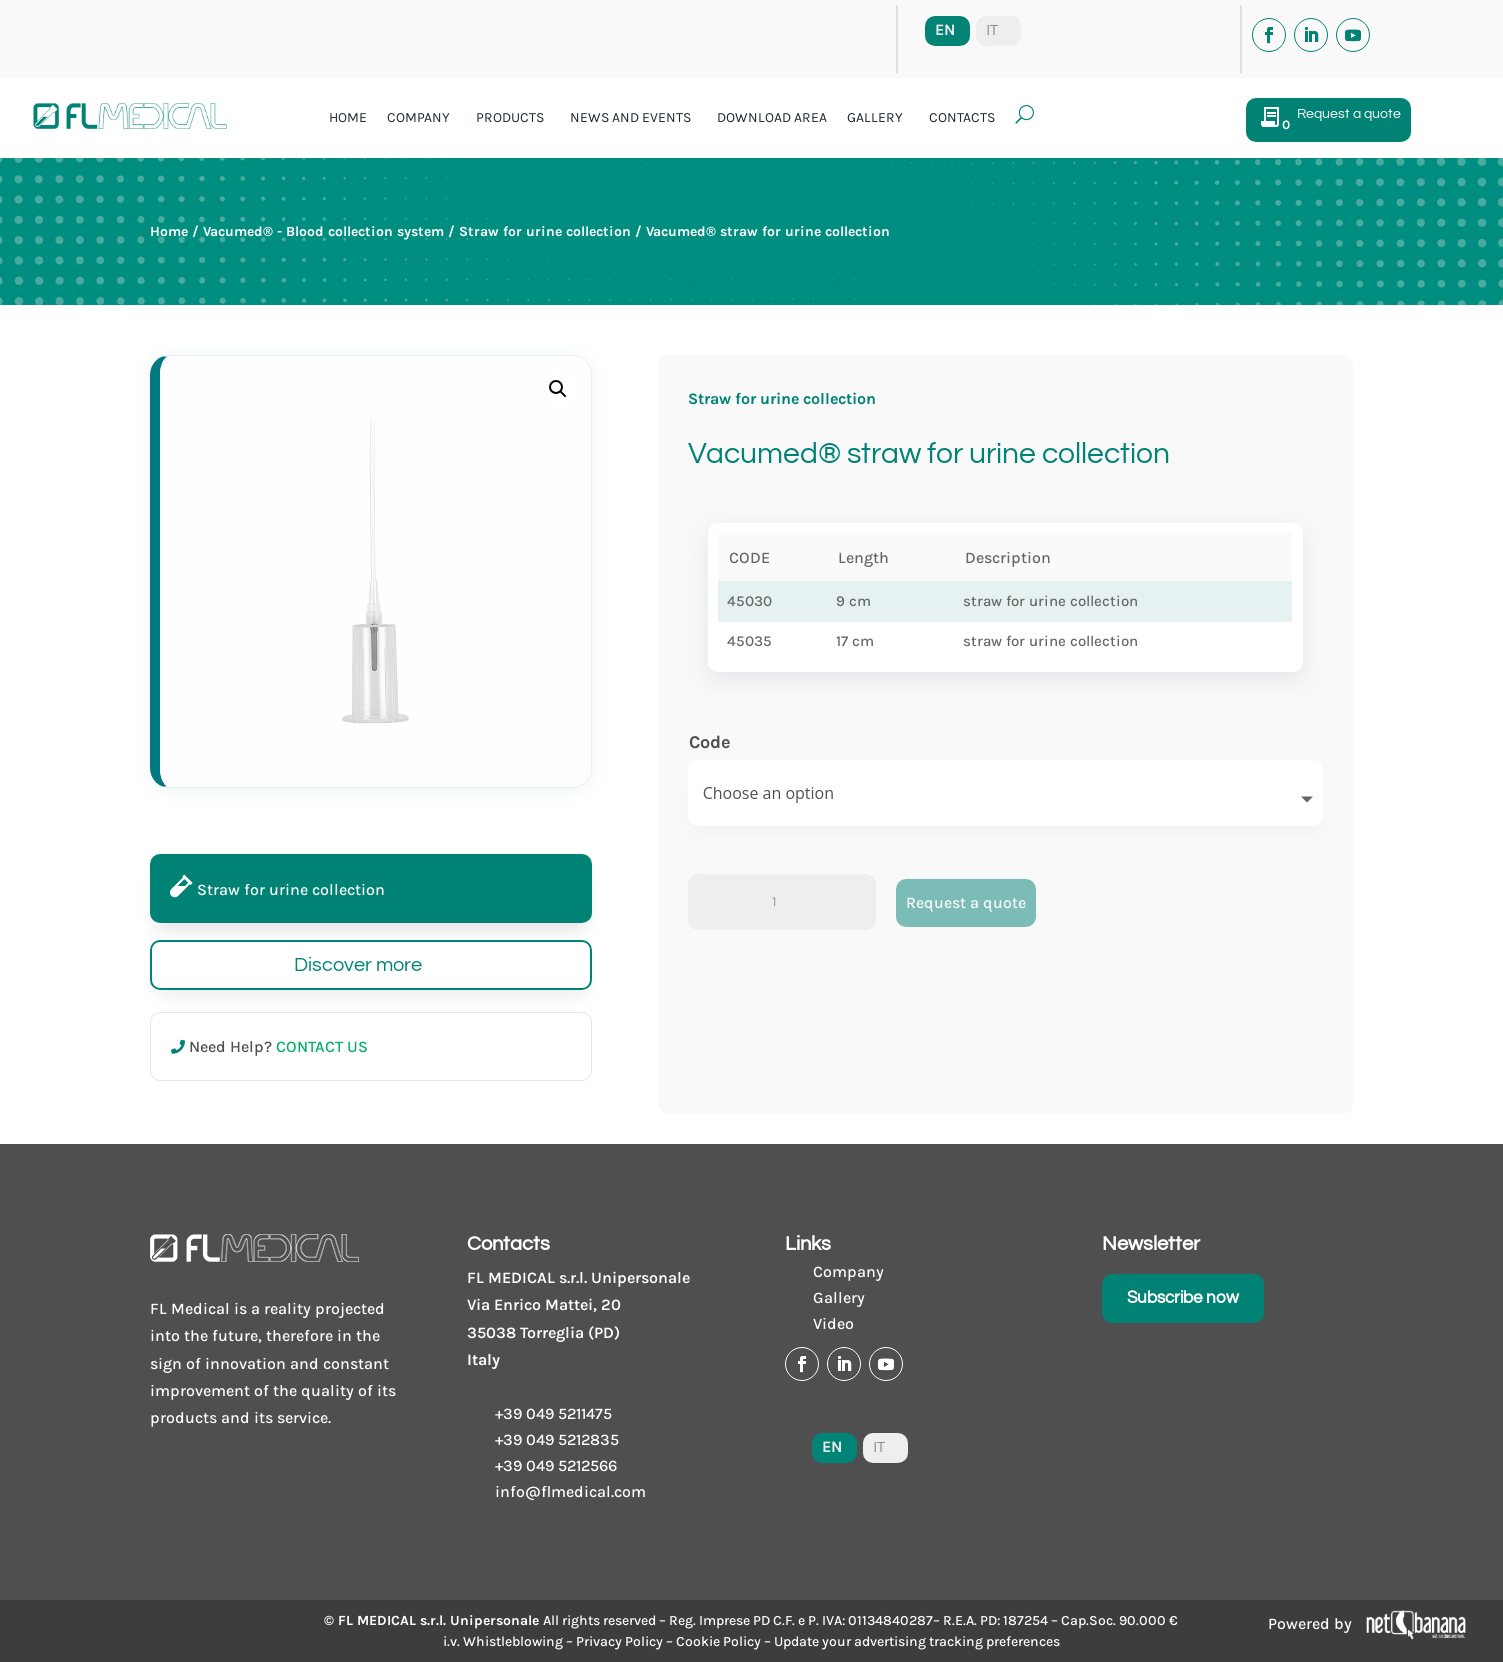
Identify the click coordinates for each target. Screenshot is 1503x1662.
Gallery (875, 117)
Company (418, 117)
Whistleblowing (513, 1641)
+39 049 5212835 (557, 1439)
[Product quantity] (782, 902)
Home (348, 117)
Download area (772, 117)
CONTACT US (322, 1046)
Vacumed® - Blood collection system (323, 231)
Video (833, 1323)
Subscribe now (1183, 1298)
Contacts (962, 117)
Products (510, 117)
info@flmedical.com (570, 1491)
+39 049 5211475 (553, 1413)
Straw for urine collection (545, 231)
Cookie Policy (718, 1641)
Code (710, 742)
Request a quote (966, 902)
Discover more (358, 965)
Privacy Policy (619, 1641)
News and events (630, 117)
